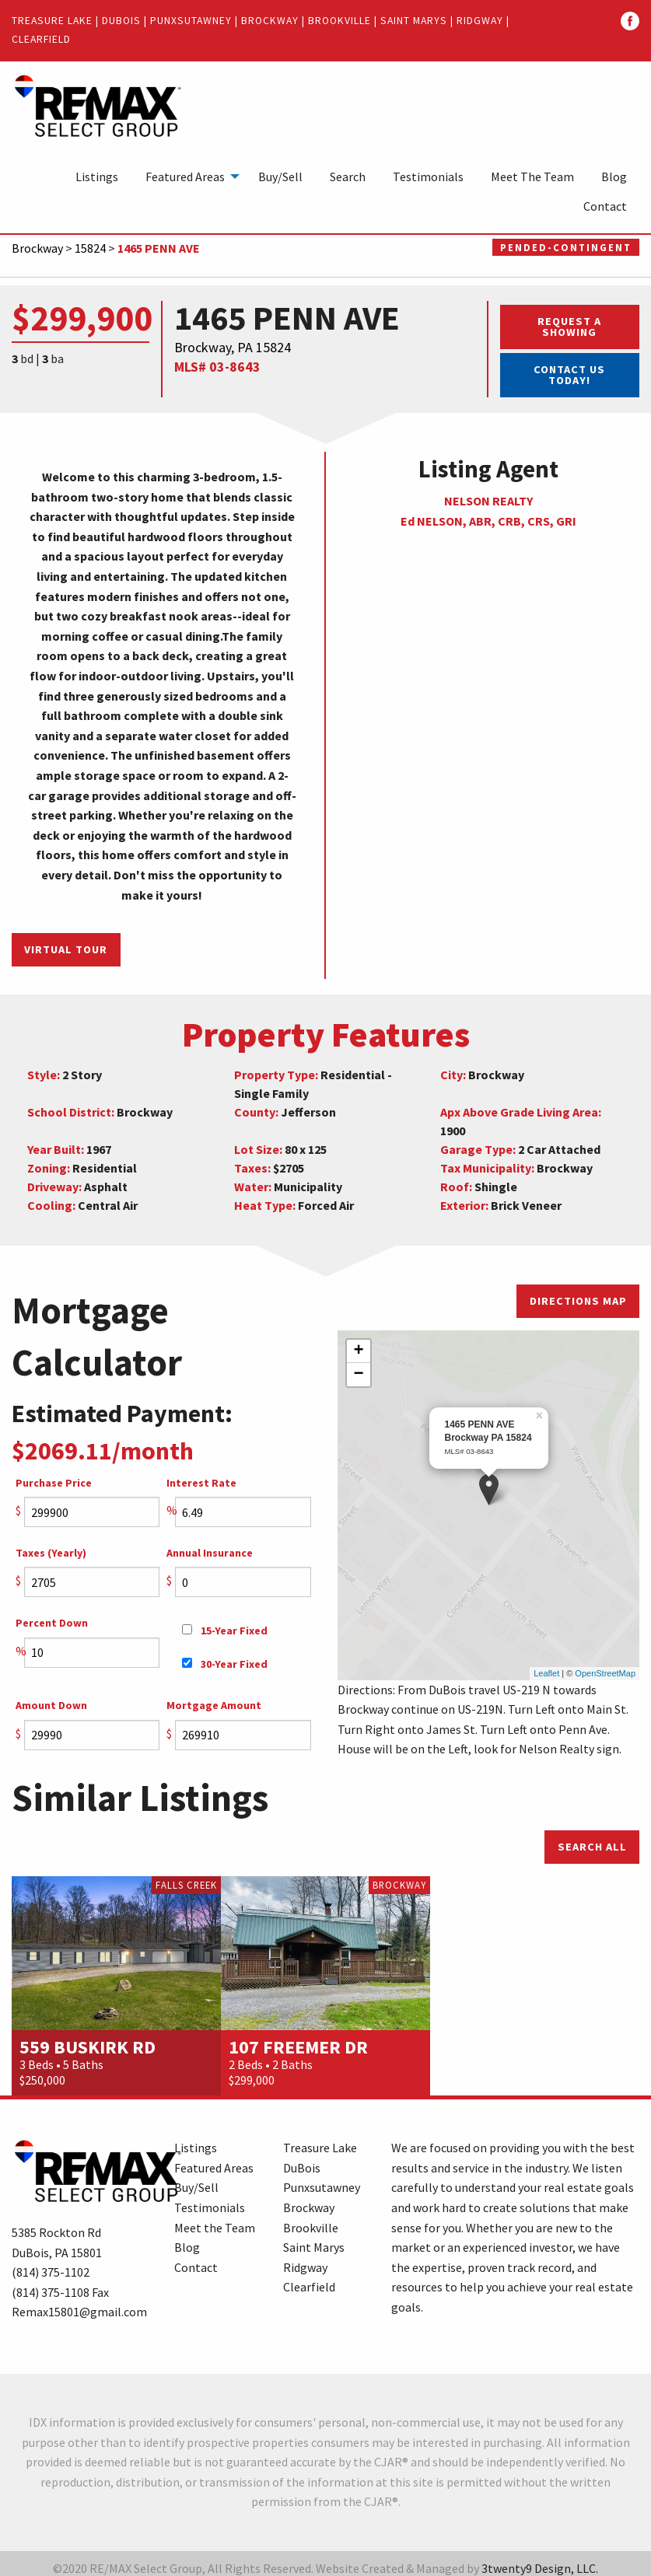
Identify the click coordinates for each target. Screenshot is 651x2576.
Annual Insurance (209, 1553)
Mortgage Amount (213, 1705)
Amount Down (51, 1705)
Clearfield (41, 39)
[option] (116, 1976)
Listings (96, 176)
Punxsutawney (191, 20)
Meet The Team (532, 176)
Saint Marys (413, 20)
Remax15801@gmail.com (79, 2302)
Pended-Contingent (566, 247)
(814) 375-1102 (50, 2262)
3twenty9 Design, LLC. (539, 2559)
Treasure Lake (52, 20)
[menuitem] (97, 176)
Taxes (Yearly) (51, 1553)
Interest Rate (201, 1483)
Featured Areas (185, 176)
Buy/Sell (280, 176)
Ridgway (480, 20)
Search (348, 176)
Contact (605, 206)
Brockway (270, 20)
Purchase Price (54, 1483)
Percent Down (52, 1623)
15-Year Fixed (225, 1631)
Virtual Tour (65, 949)
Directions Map (578, 1301)
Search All (592, 1837)
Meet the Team (214, 2217)
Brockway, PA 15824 (232, 347)
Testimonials (428, 176)
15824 (90, 248)
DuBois (121, 20)
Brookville (339, 20)
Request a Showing (569, 326)
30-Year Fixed (225, 1664)
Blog (614, 176)
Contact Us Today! (569, 374)
